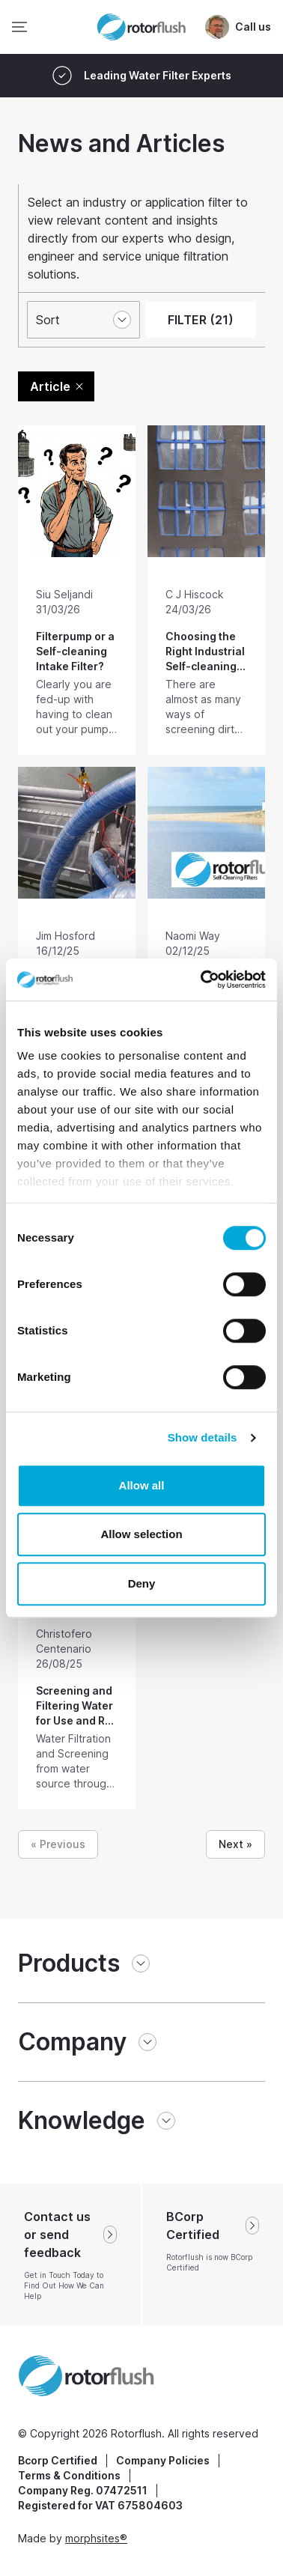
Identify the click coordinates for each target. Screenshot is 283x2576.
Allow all (142, 1485)
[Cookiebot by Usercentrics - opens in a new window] (202, 979)
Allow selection (141, 1534)
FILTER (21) (201, 319)
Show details (202, 1437)
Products (69, 1963)
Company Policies (163, 2460)
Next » (235, 1844)
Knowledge (81, 2120)
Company (72, 2041)
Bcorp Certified (57, 2460)
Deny (142, 1583)
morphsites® (96, 2538)
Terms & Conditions (69, 2475)
